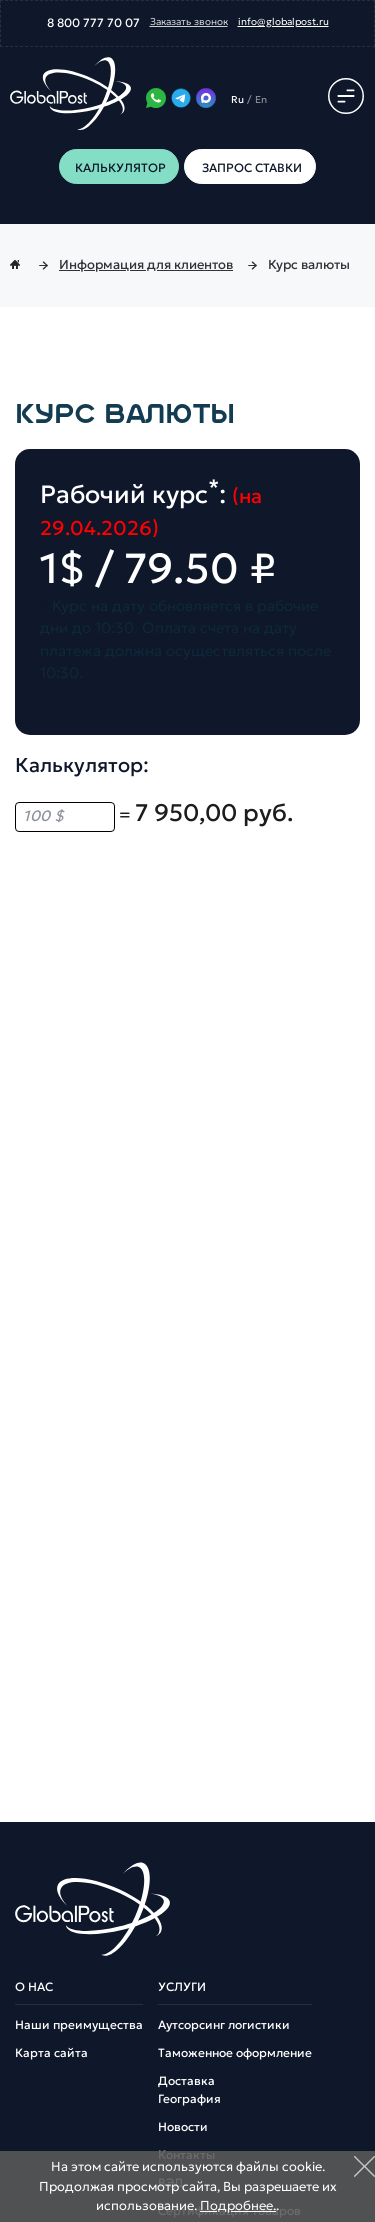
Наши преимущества (79, 2025)
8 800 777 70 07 (93, 23)
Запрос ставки (250, 167)
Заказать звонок (189, 22)
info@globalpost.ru (283, 22)
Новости (183, 2127)
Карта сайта (51, 2053)
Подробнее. (238, 2205)
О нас (34, 1987)
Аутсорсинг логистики (224, 2025)
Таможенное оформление (235, 2053)
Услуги (182, 1987)
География (189, 2099)
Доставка (186, 2081)
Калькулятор (120, 167)
